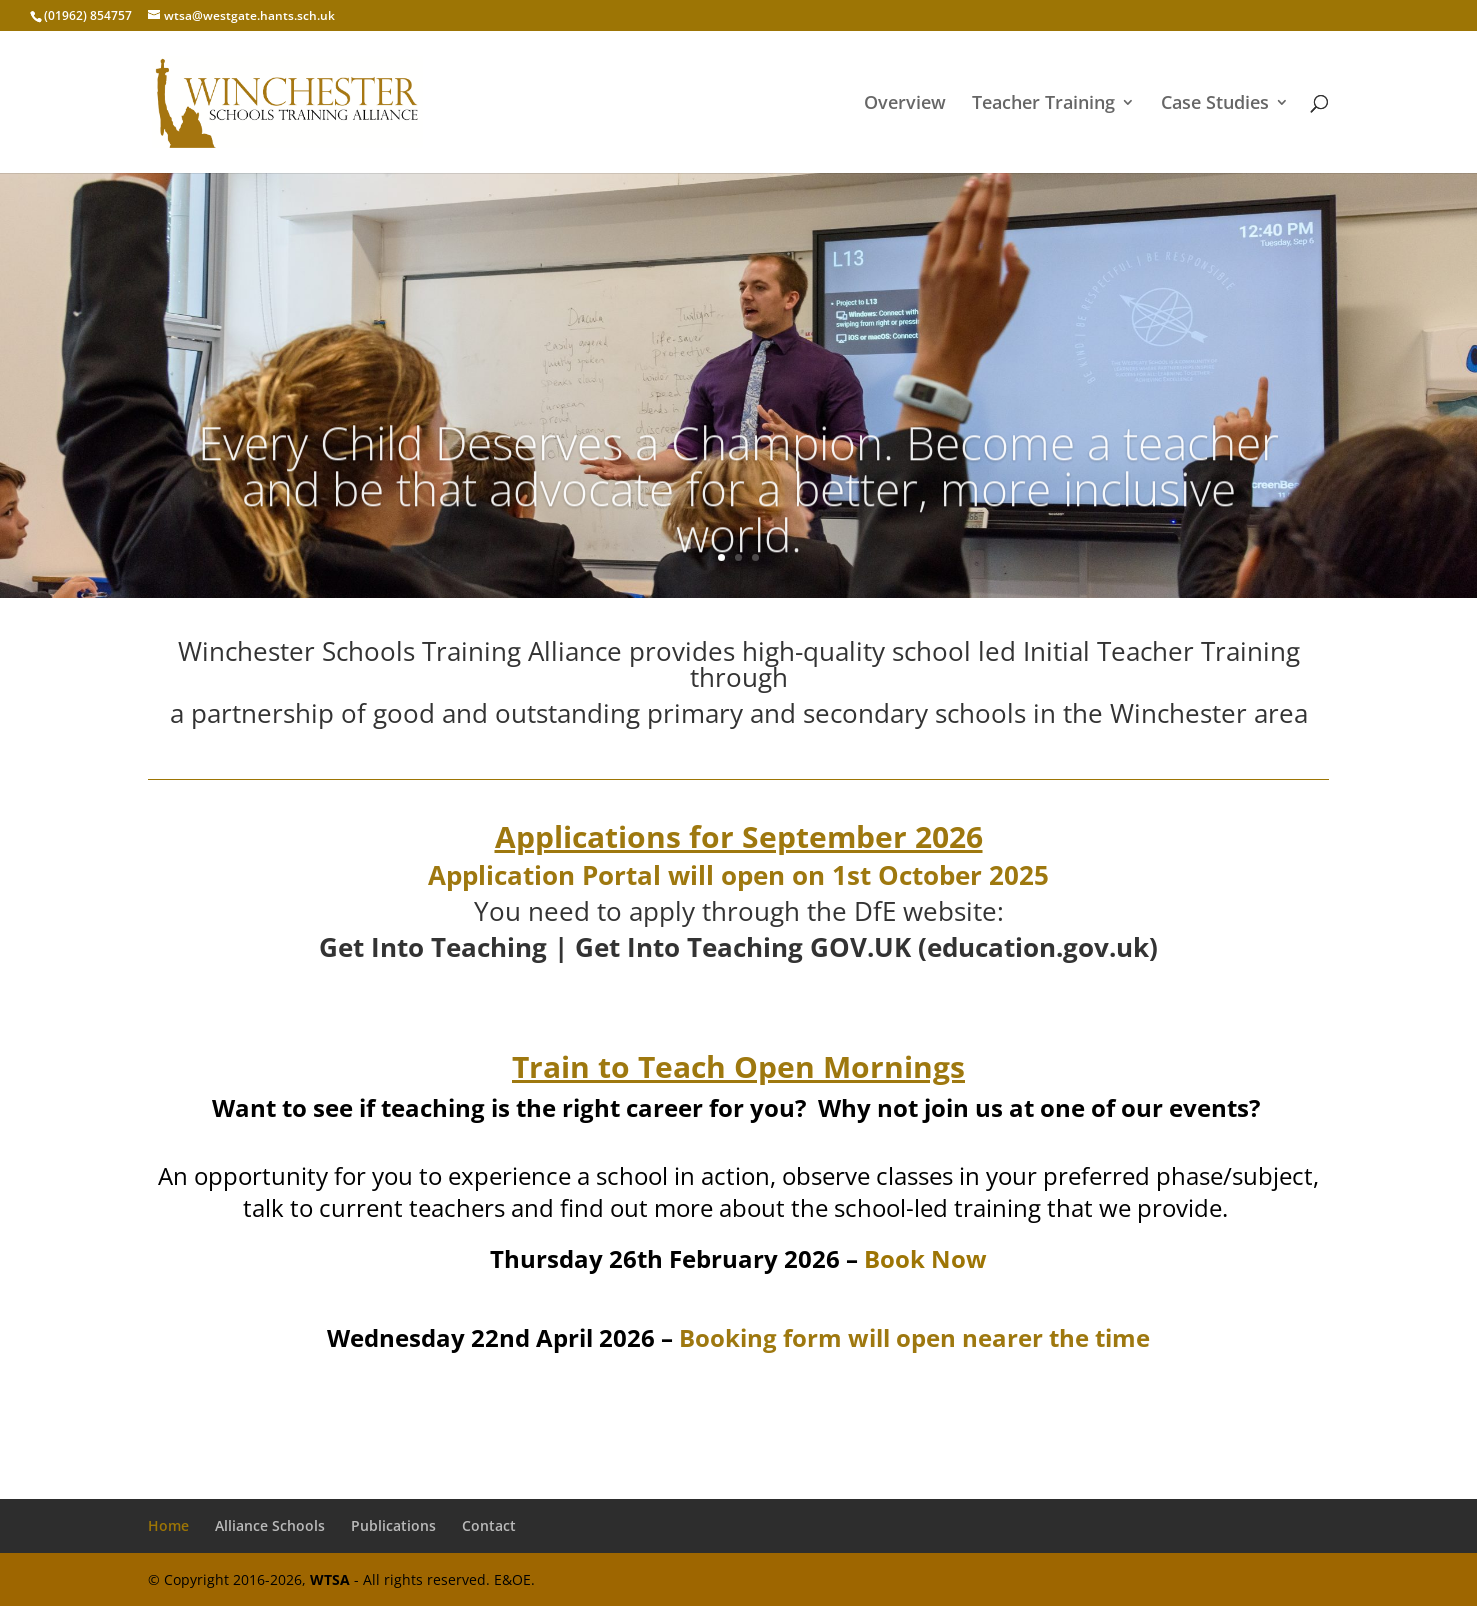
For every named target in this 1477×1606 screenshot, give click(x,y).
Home (168, 1525)
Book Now (925, 1258)
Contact (489, 1525)
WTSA (330, 1579)
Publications (393, 1525)
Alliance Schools (270, 1525)
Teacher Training (1043, 104)
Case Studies (1215, 104)
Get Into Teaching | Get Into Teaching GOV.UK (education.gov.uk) (738, 947)
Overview (905, 104)
